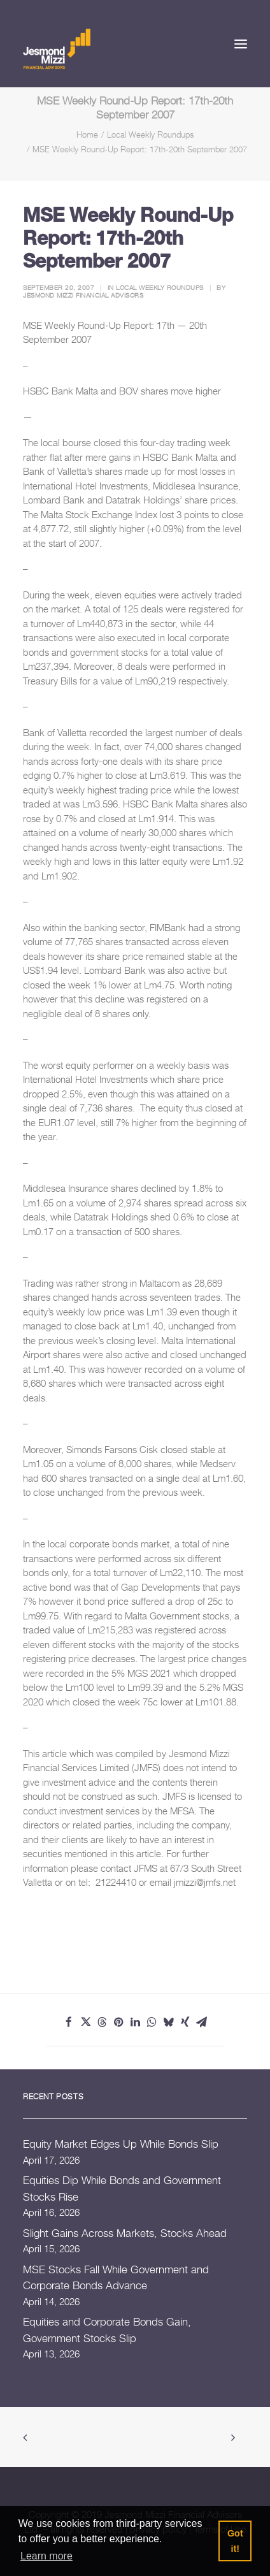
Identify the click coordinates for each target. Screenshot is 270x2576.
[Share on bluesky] (168, 2022)
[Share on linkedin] (135, 2022)
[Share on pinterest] (118, 2022)
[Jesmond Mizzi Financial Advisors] (56, 47)
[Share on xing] (184, 2022)
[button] (240, 43)
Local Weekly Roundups (150, 134)
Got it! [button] (235, 2541)
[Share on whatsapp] (151, 2022)
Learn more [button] (46, 2556)
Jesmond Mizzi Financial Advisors (83, 295)
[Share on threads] (102, 2022)
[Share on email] (201, 2022)
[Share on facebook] (68, 2022)
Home (87, 134)
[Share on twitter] (85, 2022)
